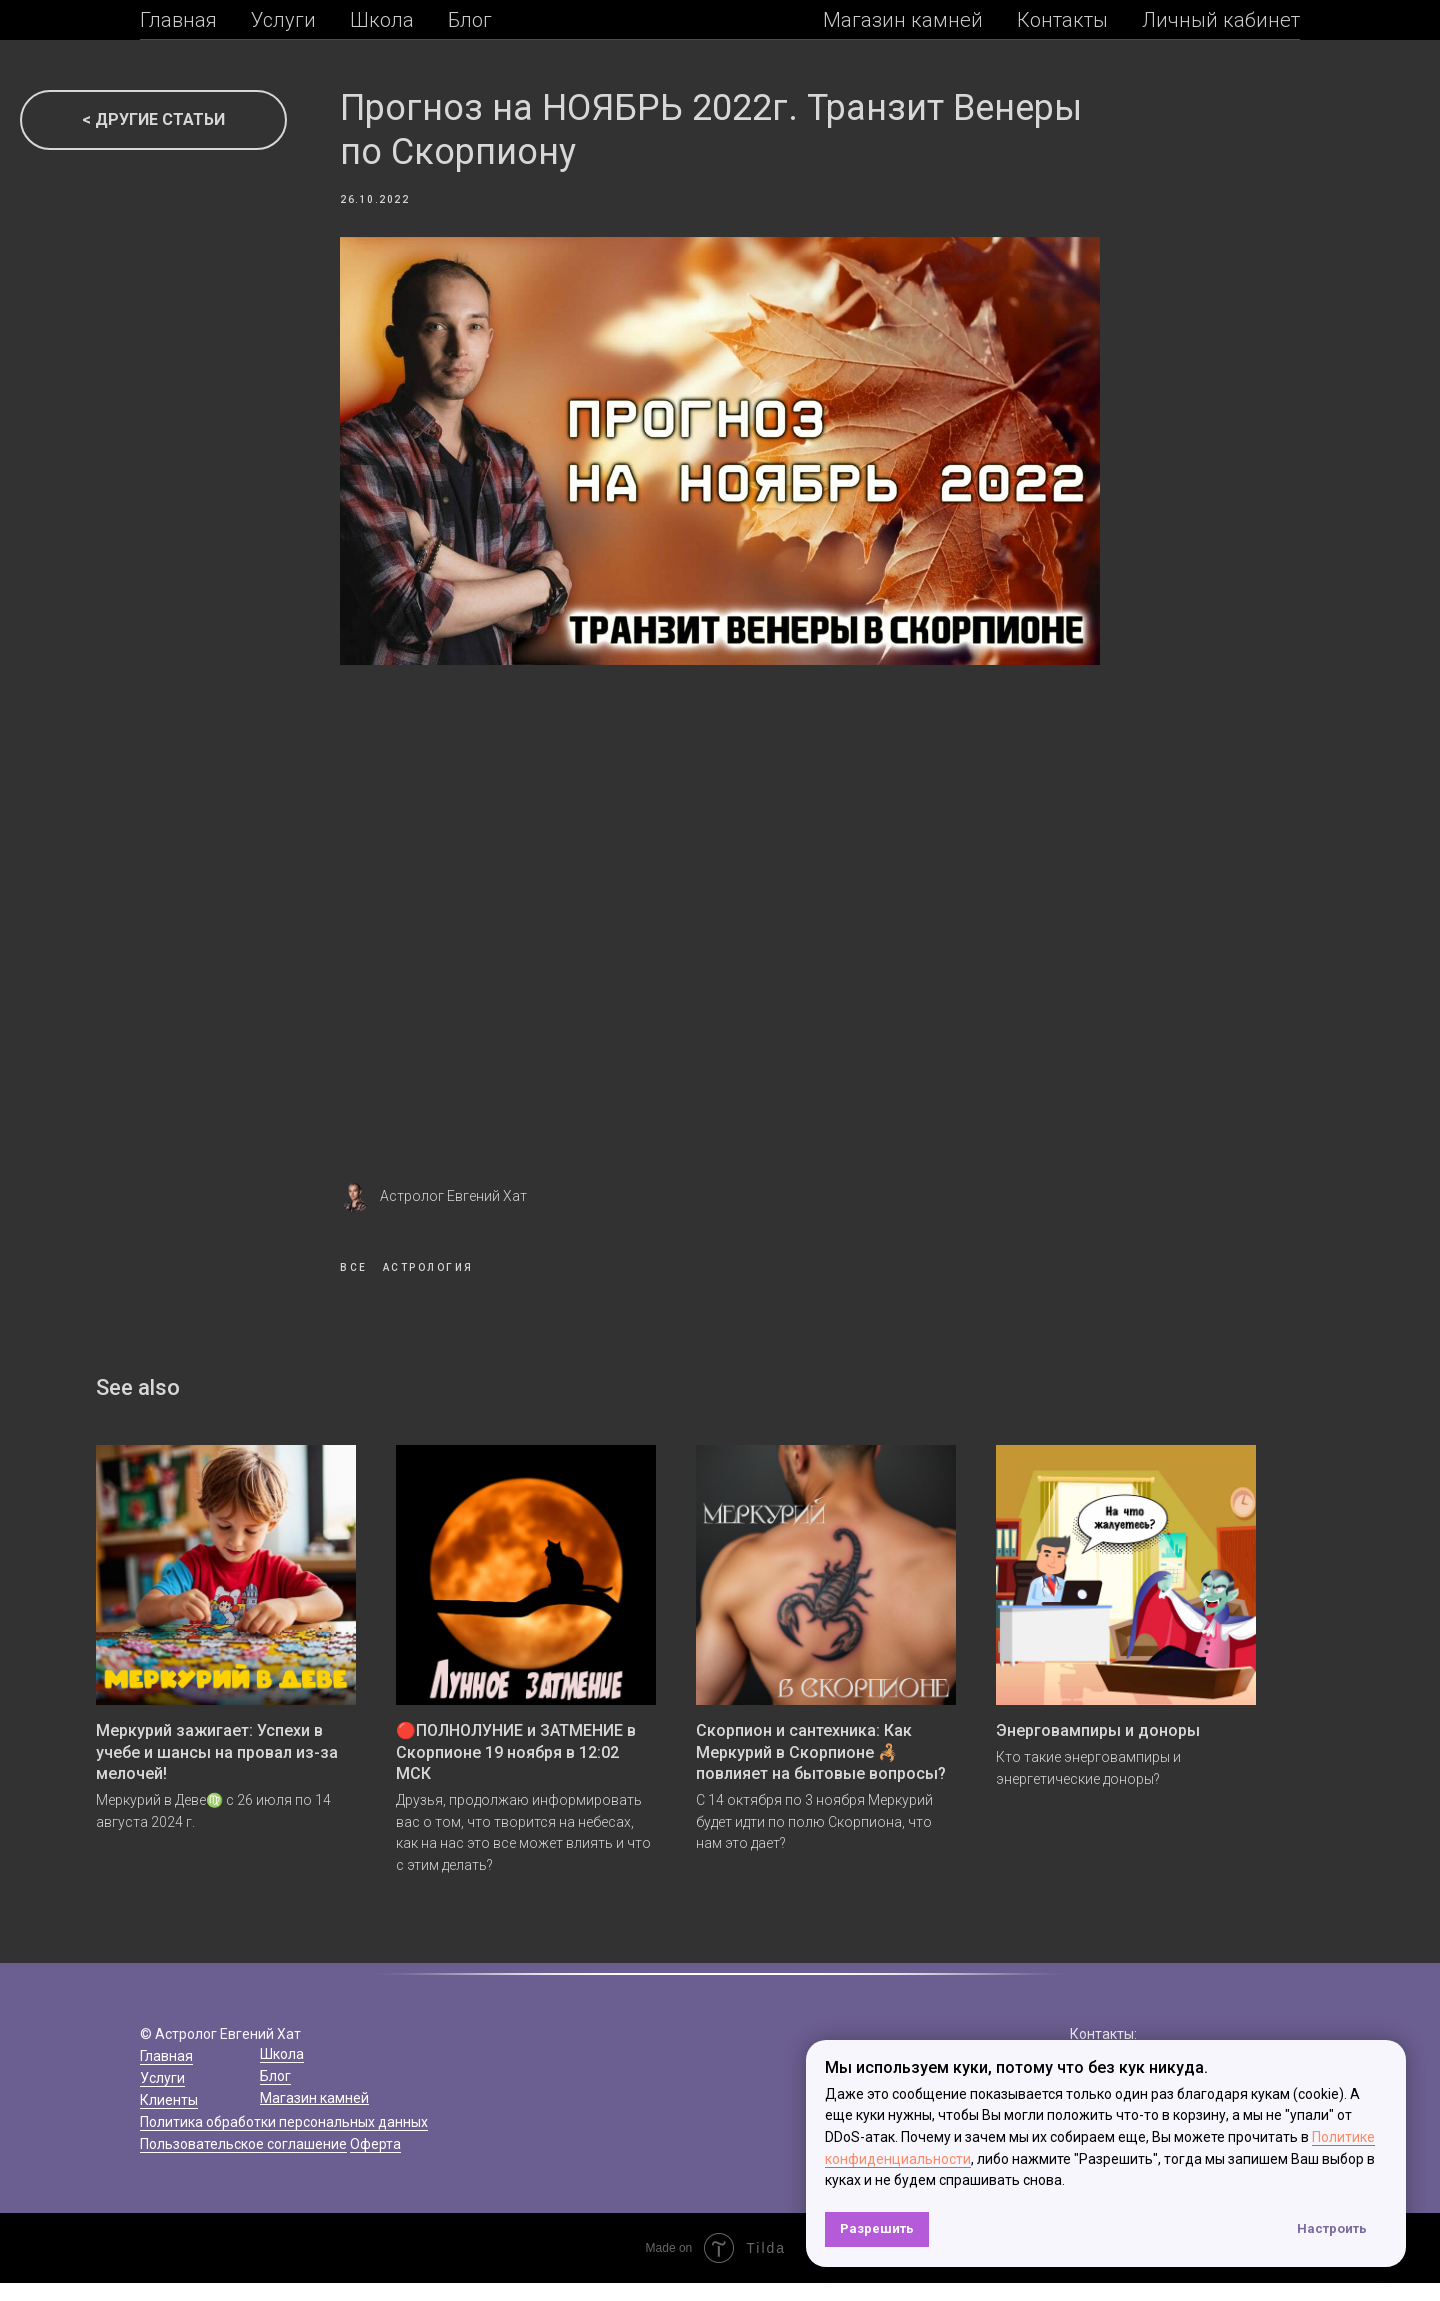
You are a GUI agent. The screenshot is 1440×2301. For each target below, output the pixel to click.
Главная (178, 20)
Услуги (283, 20)
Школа (382, 20)
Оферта (375, 2162)
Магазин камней (903, 20)
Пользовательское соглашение (243, 2162)
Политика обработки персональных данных (284, 2140)
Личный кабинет (1221, 20)
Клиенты (169, 2118)
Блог (470, 20)
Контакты (1062, 20)
